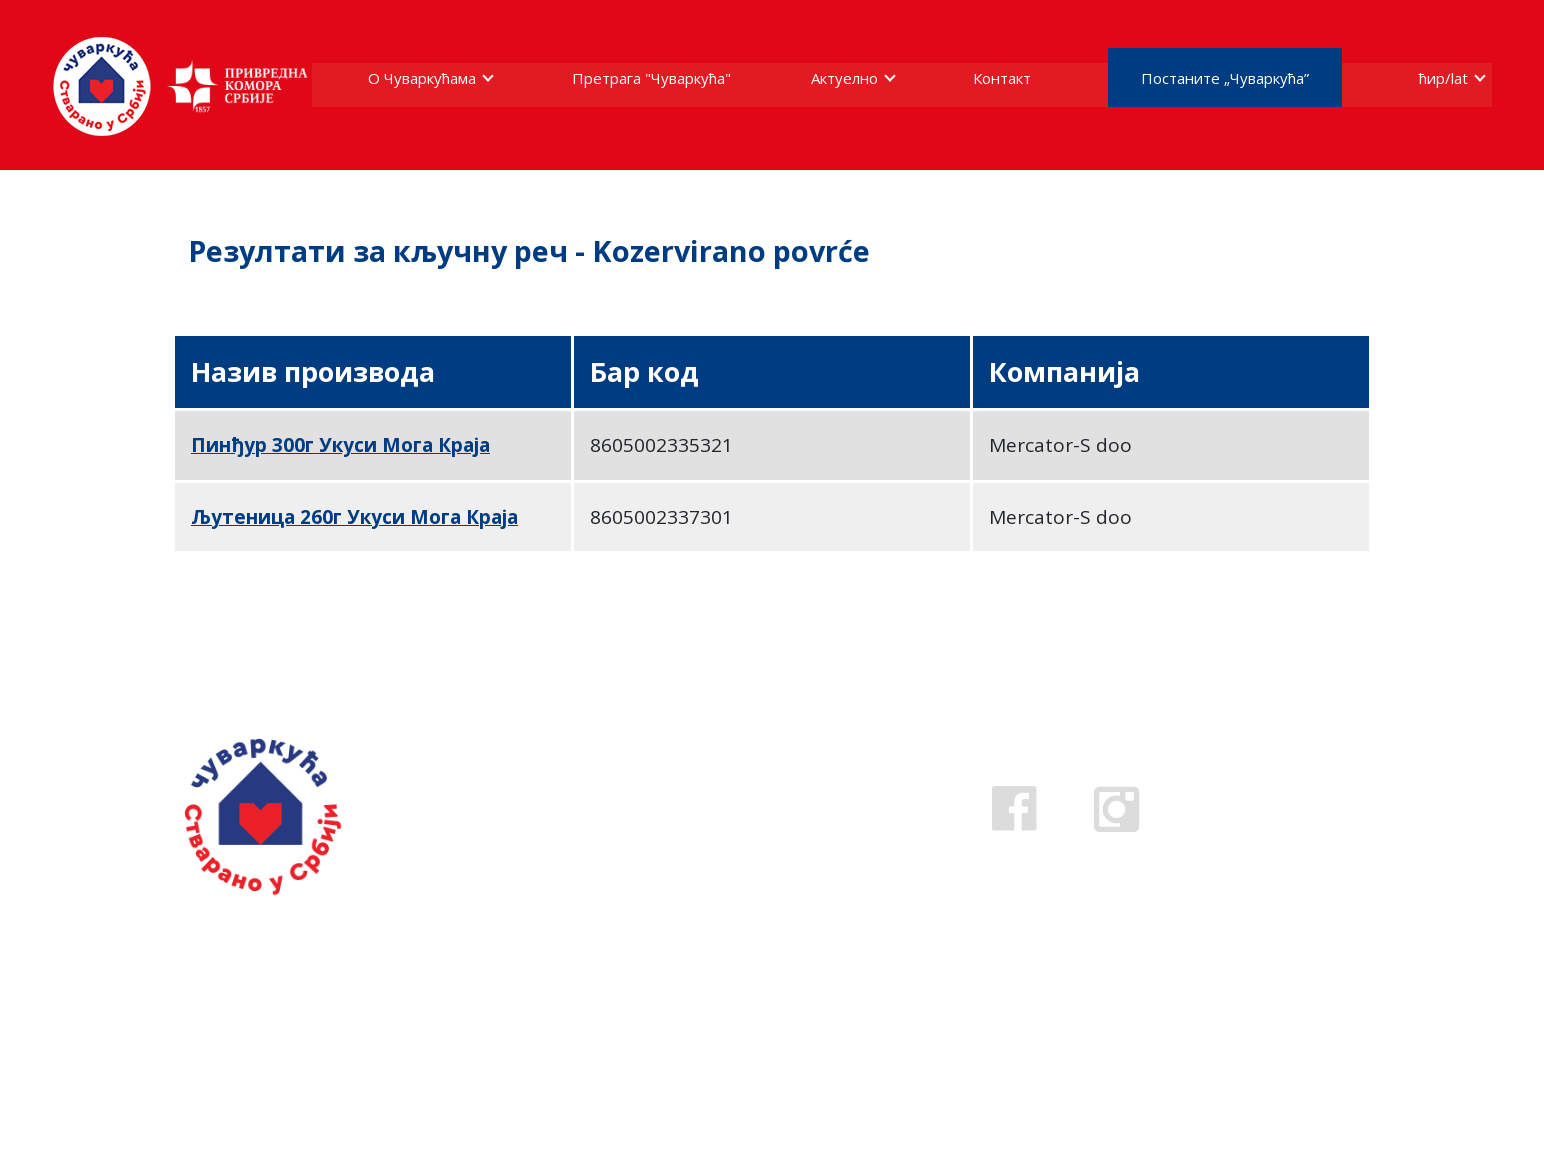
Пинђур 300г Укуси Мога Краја (340, 445)
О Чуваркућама (422, 78)
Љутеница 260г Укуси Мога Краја (354, 517)
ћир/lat (1443, 78)
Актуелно (844, 78)
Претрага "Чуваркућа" (651, 78)
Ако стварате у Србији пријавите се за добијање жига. (300, 970)
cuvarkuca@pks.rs (710, 857)
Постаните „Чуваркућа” (1225, 78)
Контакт (1002, 78)
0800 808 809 (686, 828)
